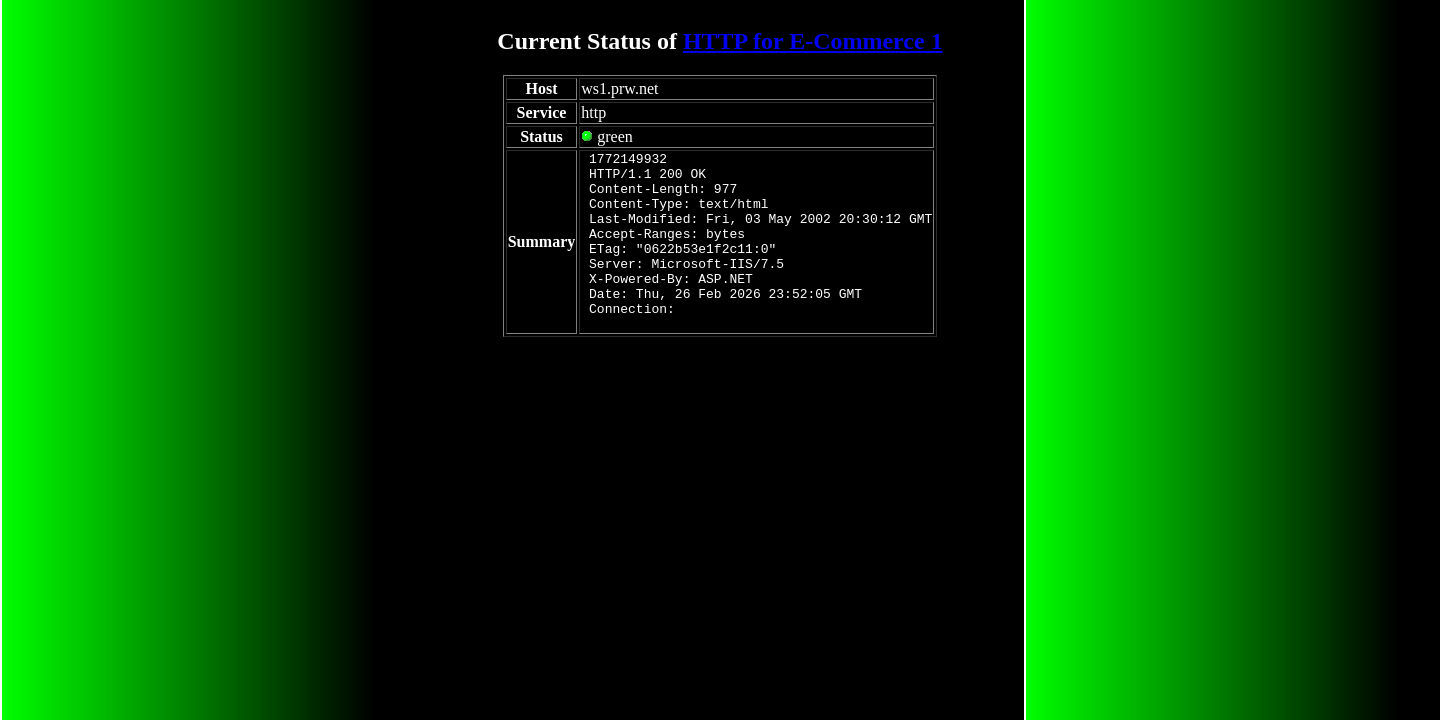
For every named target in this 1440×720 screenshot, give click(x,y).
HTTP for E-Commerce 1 (813, 41)
